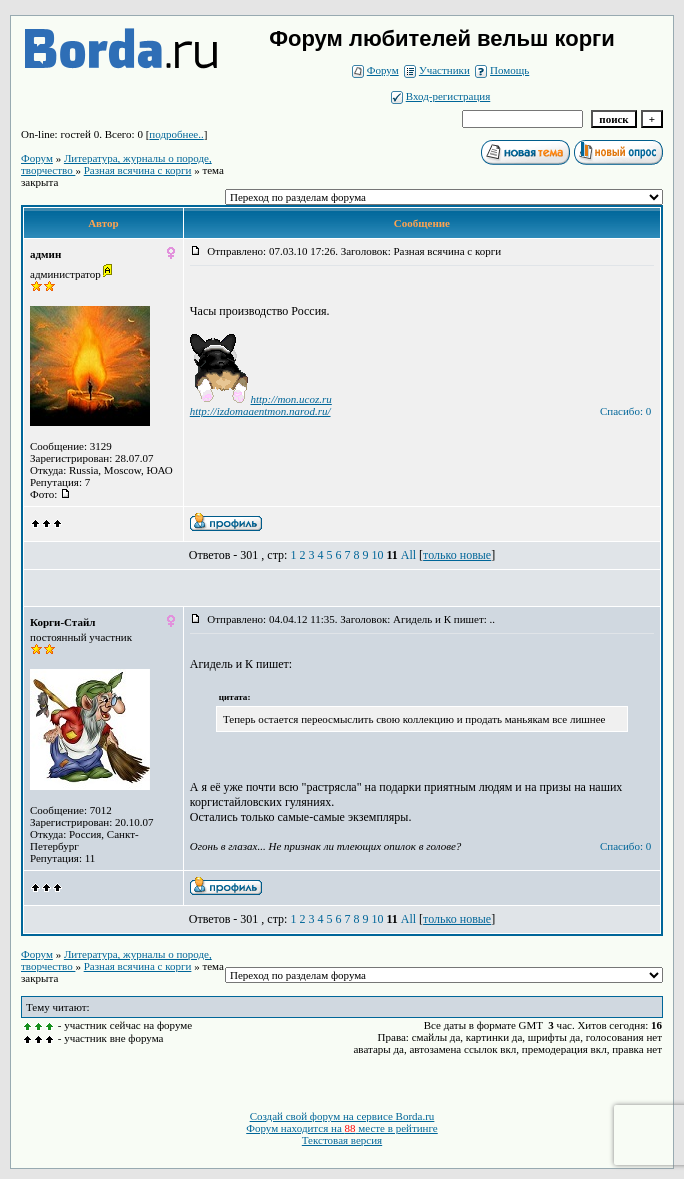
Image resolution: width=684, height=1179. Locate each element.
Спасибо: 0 (625, 411)
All (408, 555)
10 (377, 555)
